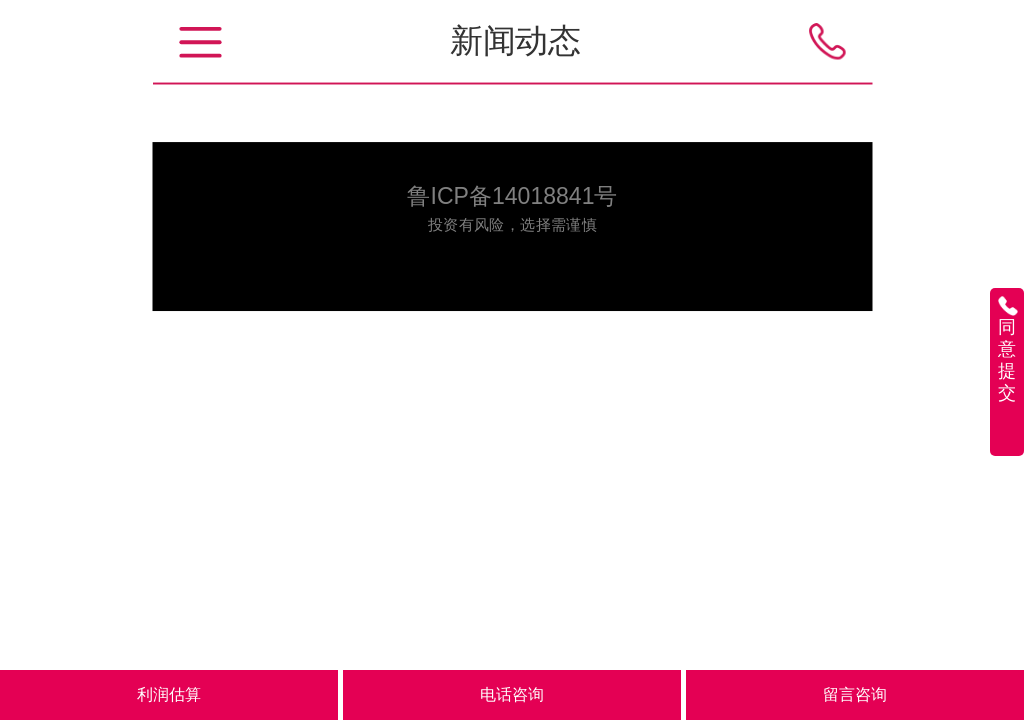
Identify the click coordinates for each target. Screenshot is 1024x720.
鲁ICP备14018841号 (512, 195)
